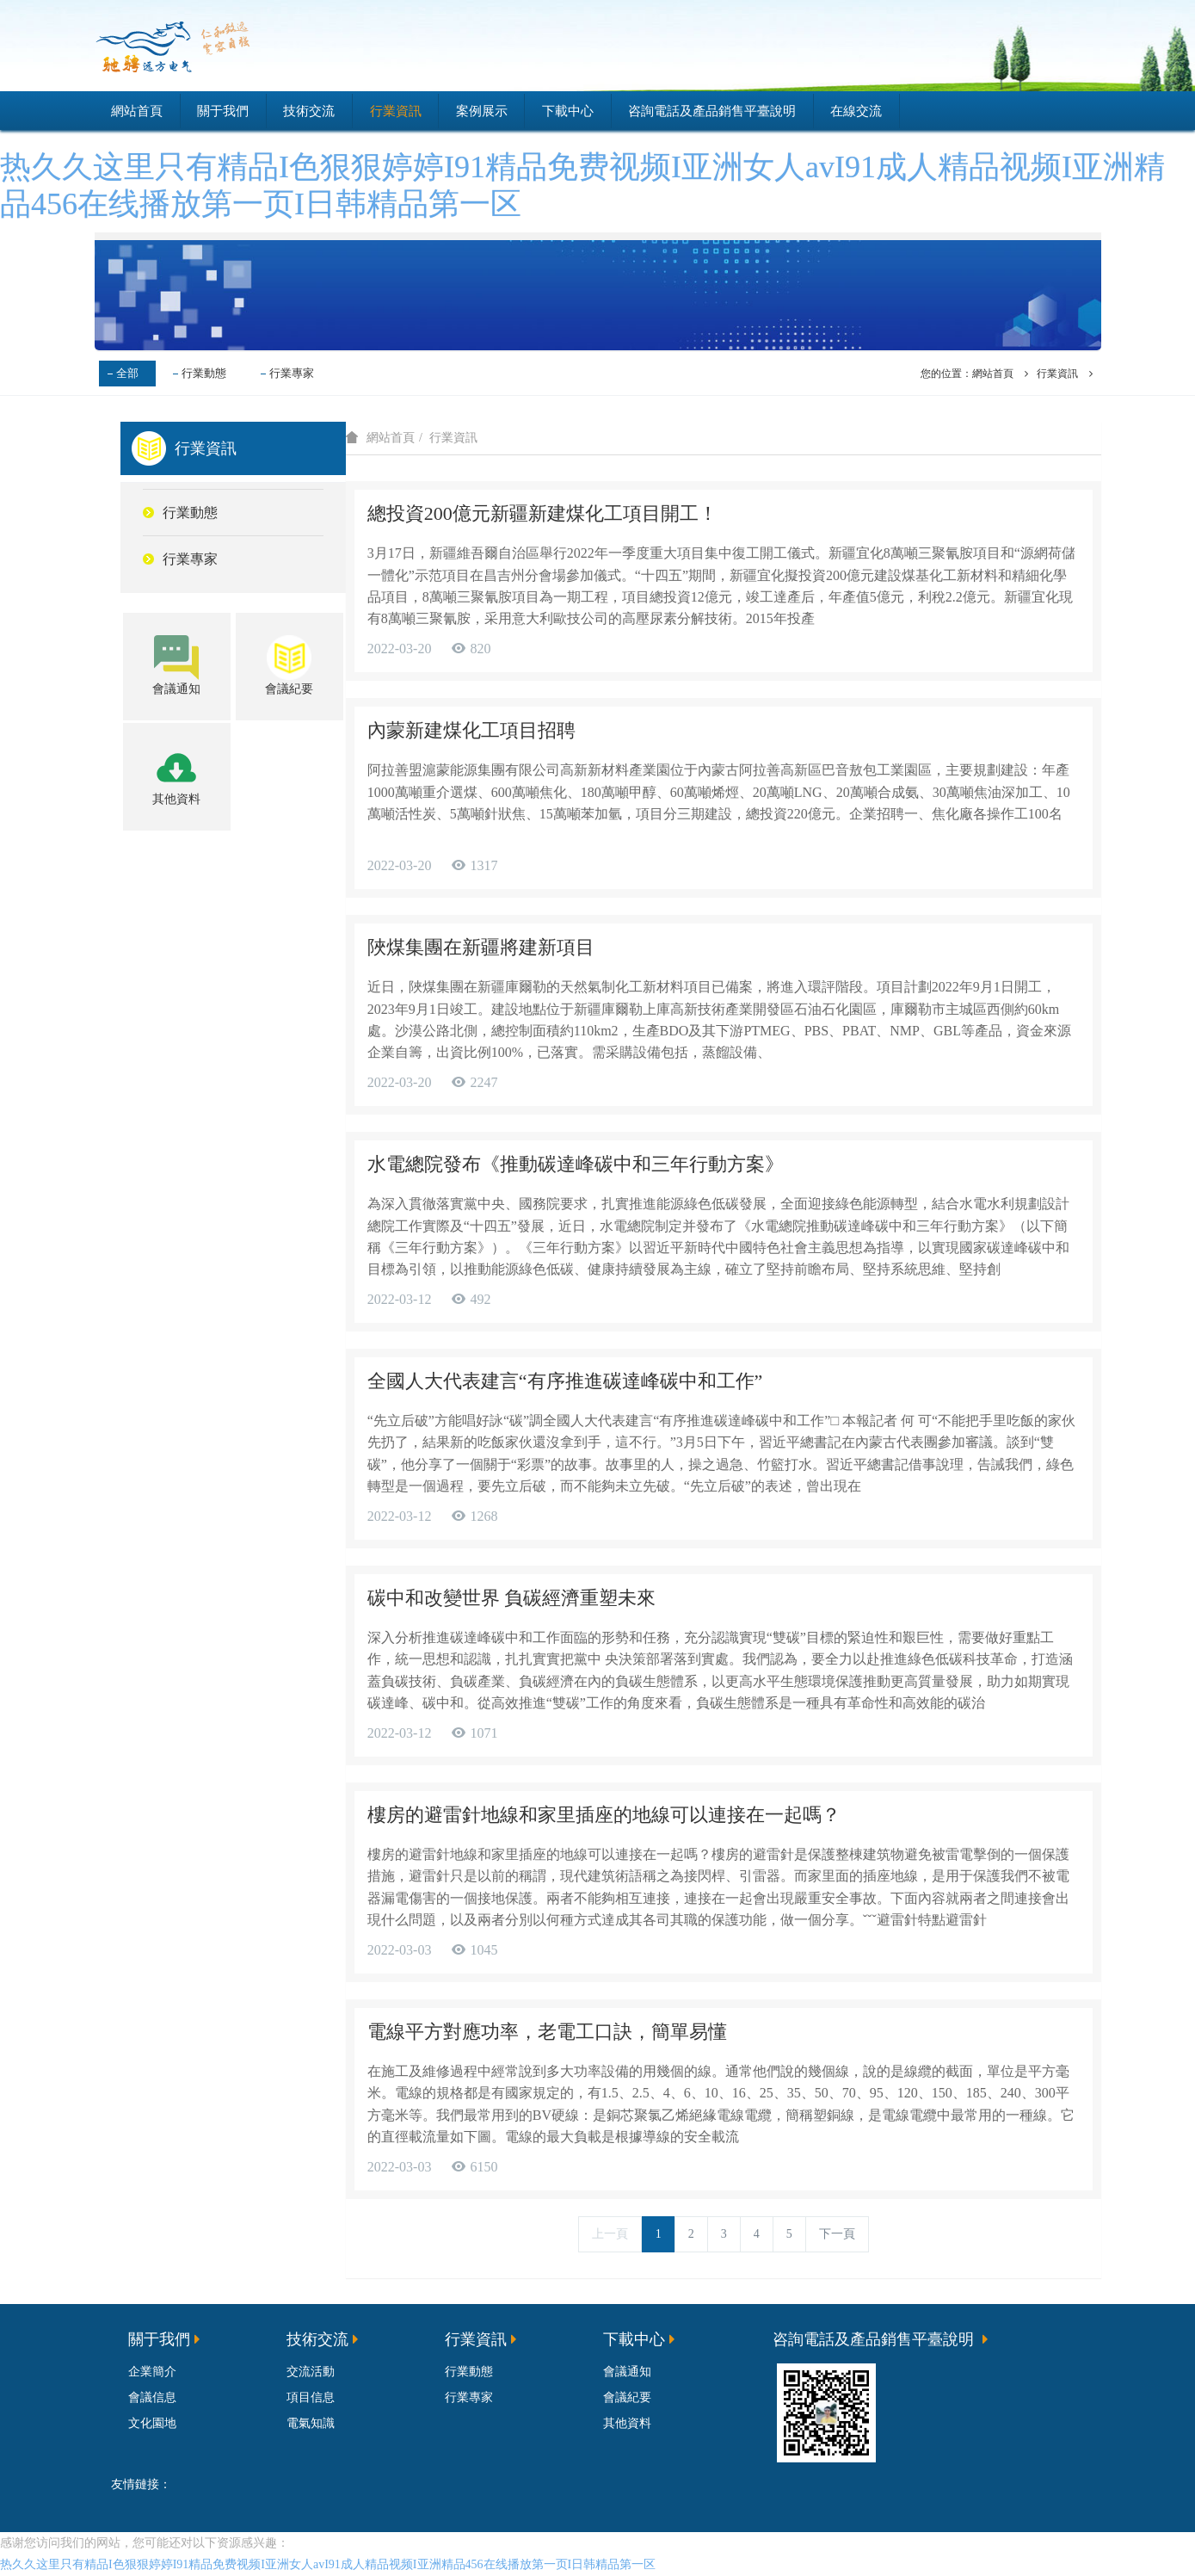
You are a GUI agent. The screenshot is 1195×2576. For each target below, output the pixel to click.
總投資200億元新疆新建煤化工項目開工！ (542, 513)
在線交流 (856, 111)
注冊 (1076, 46)
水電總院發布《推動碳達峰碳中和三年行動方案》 (575, 1164)
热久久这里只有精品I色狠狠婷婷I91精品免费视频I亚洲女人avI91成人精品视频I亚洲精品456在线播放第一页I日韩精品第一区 (328, 2565)
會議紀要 (627, 2397)
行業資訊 (396, 111)
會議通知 (627, 2371)
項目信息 (310, 2397)
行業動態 (204, 373)
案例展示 (482, 111)
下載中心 (568, 111)
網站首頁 (137, 111)
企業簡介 (152, 2371)
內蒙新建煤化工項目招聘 (471, 730)
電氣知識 (310, 2423)
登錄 (1014, 46)
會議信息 (152, 2397)
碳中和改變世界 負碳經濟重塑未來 (511, 1598)
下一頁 (837, 2234)
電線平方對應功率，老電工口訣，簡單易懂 (547, 2032)
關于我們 (223, 111)
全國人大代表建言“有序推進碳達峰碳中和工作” (565, 1381)
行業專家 (291, 373)
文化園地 (152, 2423)
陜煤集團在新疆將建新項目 (480, 947)
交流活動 (310, 2371)
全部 (127, 373)
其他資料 (627, 2423)
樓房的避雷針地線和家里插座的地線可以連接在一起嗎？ (604, 1815)
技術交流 (309, 111)
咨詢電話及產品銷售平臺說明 (712, 111)
